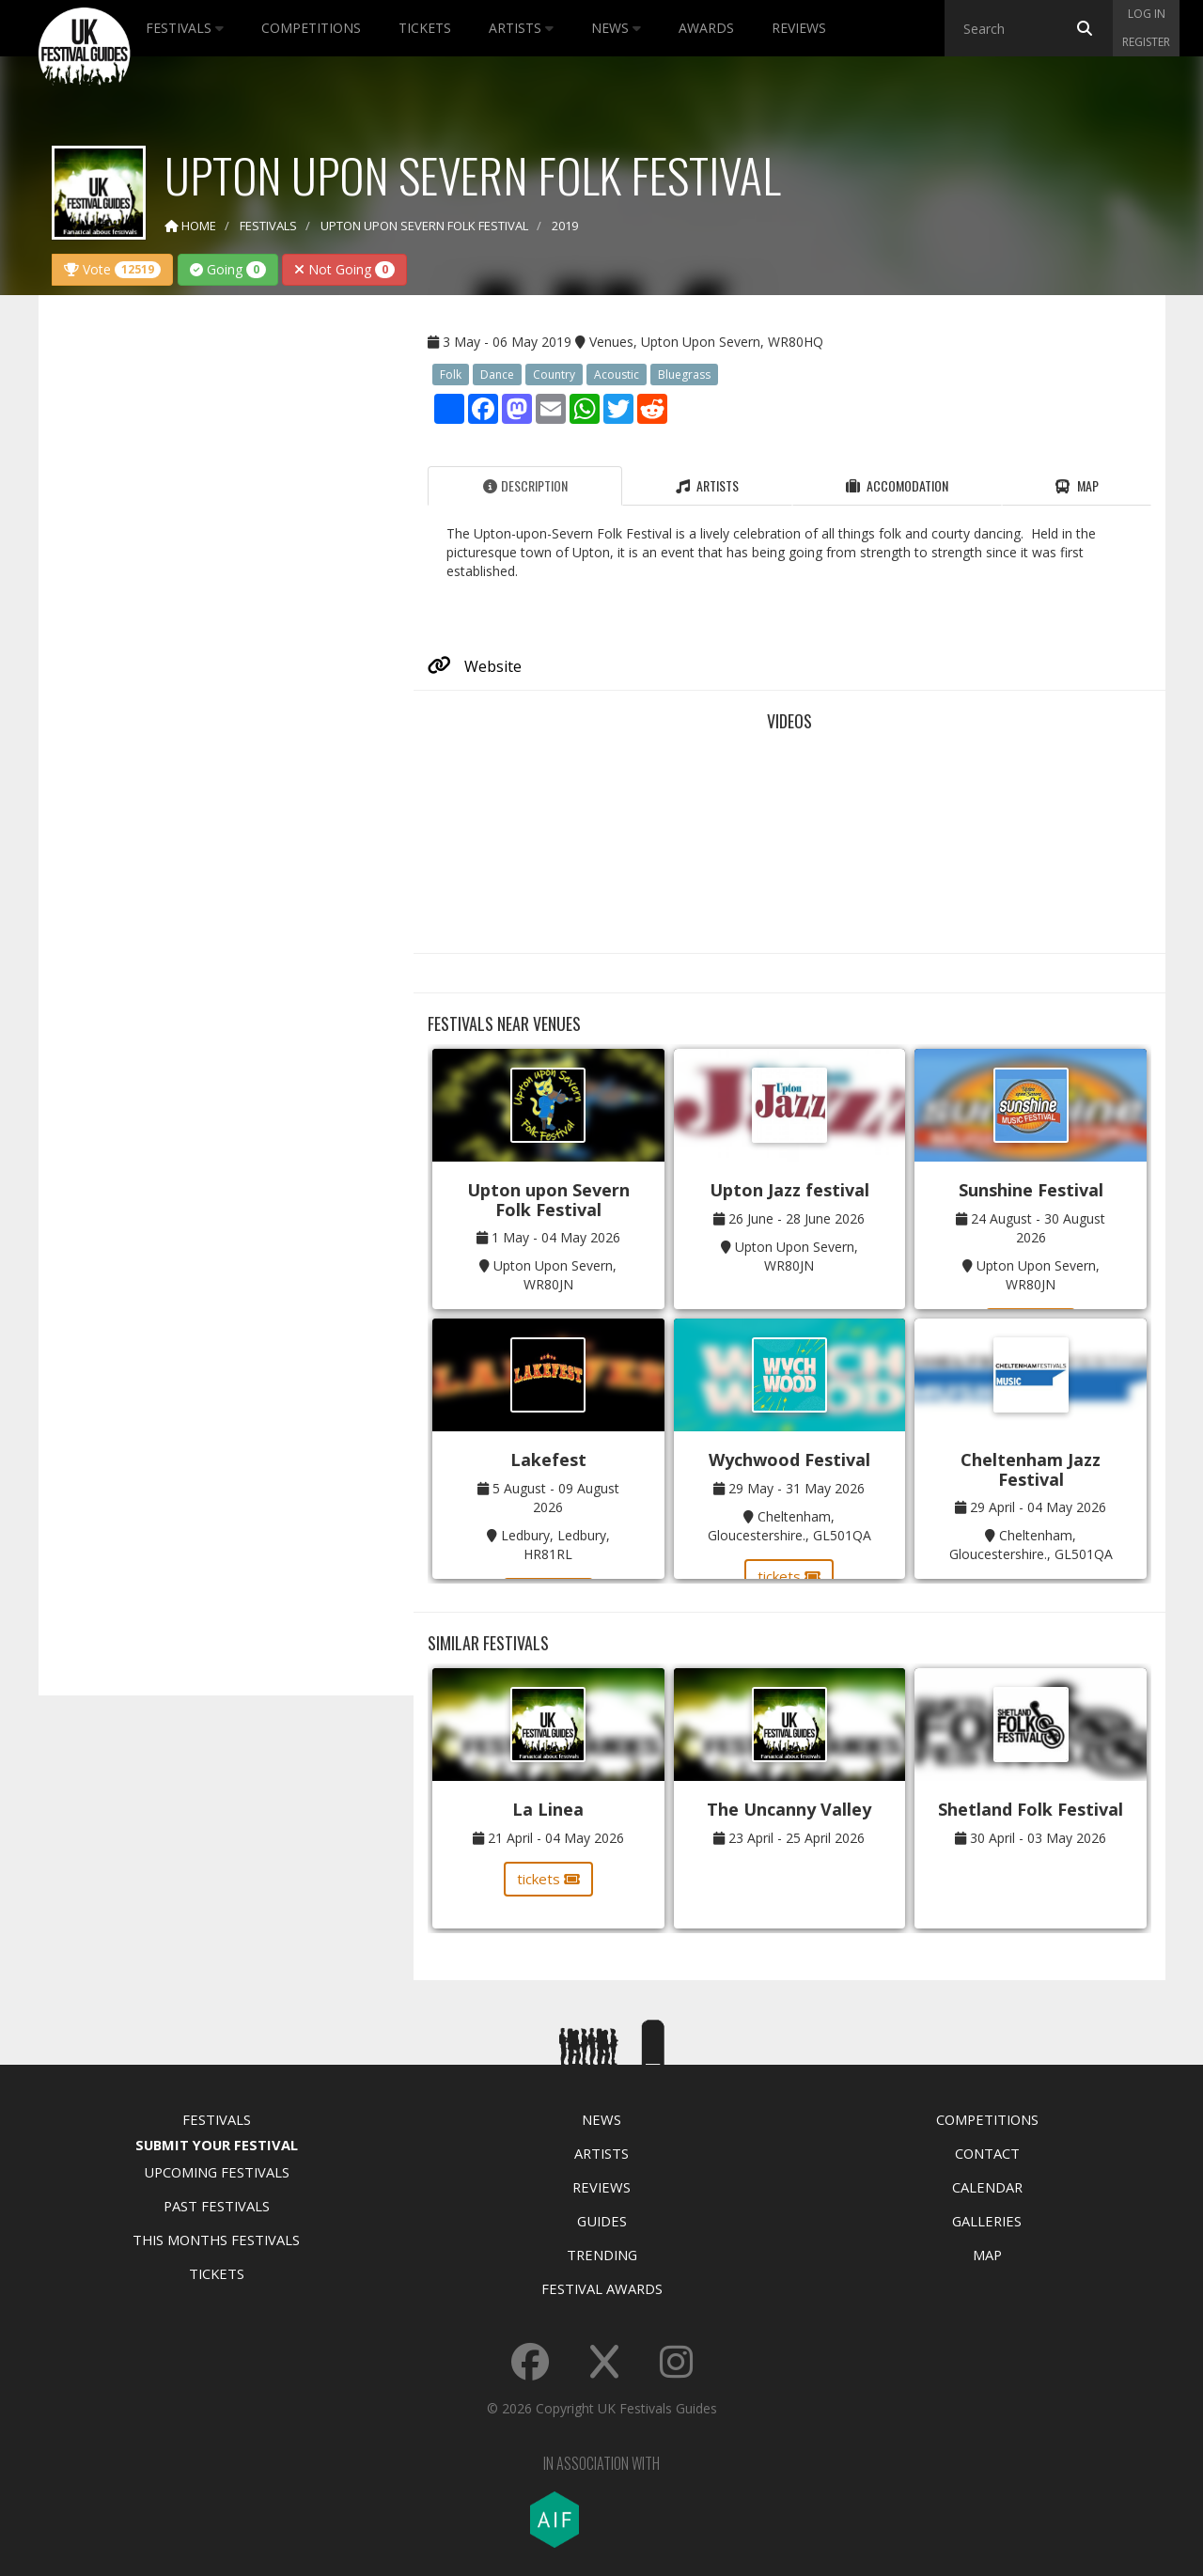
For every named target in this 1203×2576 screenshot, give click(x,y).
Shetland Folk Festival (1030, 1809)
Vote (112, 269)
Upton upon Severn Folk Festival (548, 1200)
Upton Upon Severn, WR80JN (555, 1275)
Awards (706, 28)
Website (475, 666)
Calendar (987, 2187)
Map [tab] (1077, 485)
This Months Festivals (216, 2239)
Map (987, 2254)
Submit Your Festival (216, 2144)
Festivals (185, 28)
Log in (1146, 14)
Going (228, 269)
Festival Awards (602, 2288)
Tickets (424, 28)
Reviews (799, 28)
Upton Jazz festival (789, 1190)
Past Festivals (217, 2205)
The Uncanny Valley (789, 1809)
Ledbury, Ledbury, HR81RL (555, 1544)
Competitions (311, 28)
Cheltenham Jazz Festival (1031, 1469)
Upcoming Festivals (216, 2171)
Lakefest (548, 1459)
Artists (521, 28)
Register (1146, 42)
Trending (602, 2254)
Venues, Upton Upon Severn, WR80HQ (706, 342)
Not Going (344, 269)
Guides (602, 2220)
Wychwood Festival (789, 1459)
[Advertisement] (212, 605)
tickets (789, 1576)
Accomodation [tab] (897, 485)
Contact (987, 2153)
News (616, 28)
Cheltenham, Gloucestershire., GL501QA (789, 1525)
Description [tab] (525, 485)
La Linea (548, 1809)
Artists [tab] (707, 485)
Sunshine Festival (1031, 1190)
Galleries (987, 2220)
